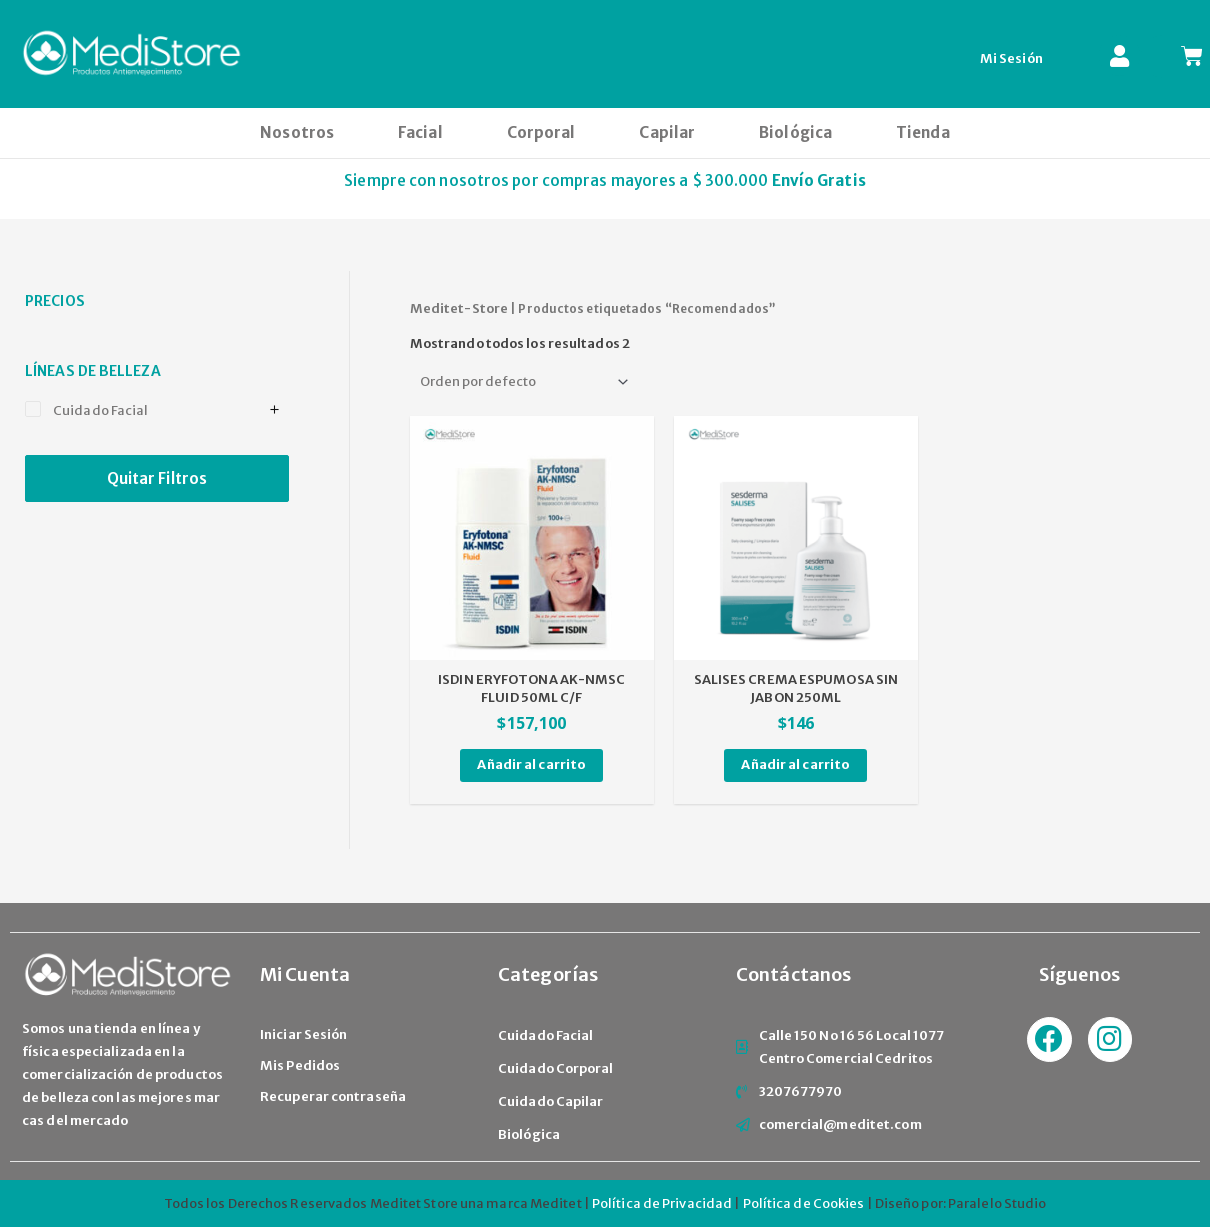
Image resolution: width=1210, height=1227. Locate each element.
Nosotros (297, 132)
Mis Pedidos (300, 1065)
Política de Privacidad (662, 1203)
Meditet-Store (459, 308)
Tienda (923, 132)
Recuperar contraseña (333, 1096)
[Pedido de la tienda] (522, 382)
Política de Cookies (804, 1203)
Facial (420, 132)
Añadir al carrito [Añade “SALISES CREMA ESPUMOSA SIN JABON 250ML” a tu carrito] (795, 764)
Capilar (667, 132)
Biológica (795, 132)
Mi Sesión (1011, 58)
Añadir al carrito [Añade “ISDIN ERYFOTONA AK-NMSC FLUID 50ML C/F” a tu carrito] (531, 764)
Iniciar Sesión (303, 1034)
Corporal (541, 132)
